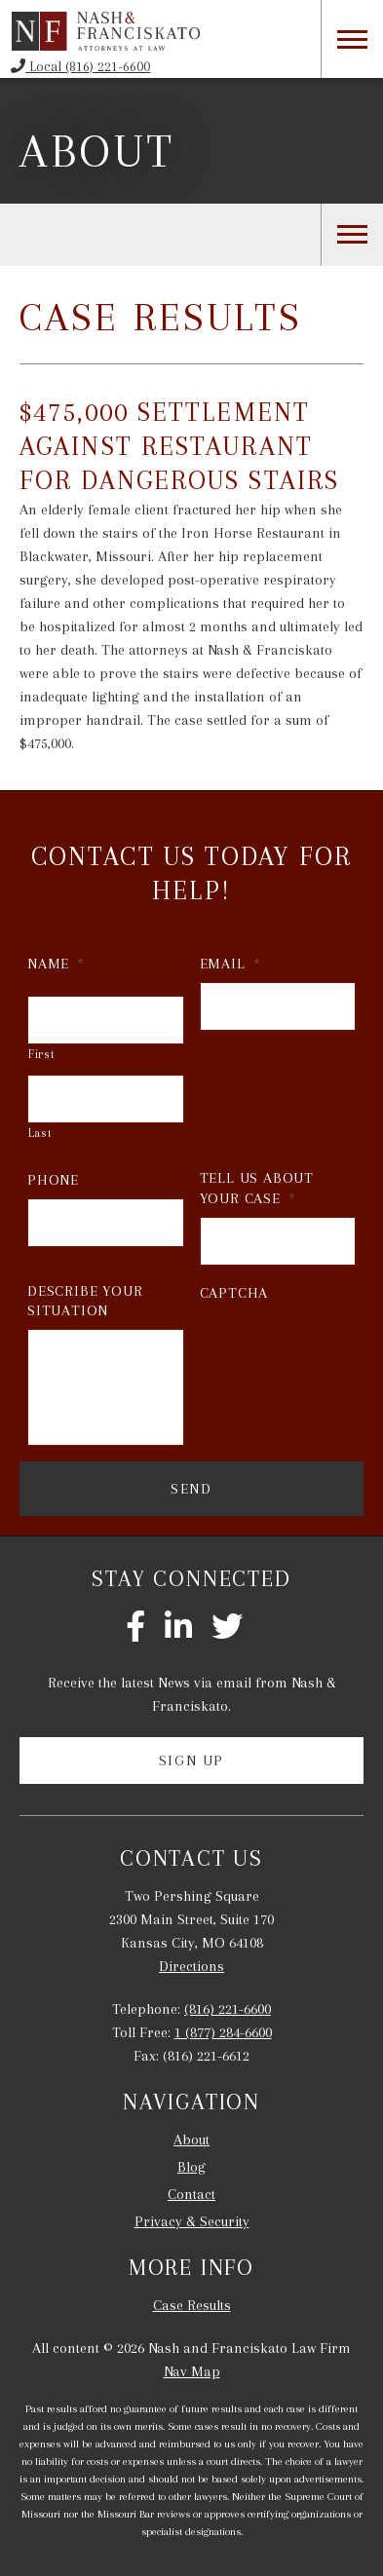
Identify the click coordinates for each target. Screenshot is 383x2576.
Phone (53, 1180)
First (41, 1054)
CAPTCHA (234, 1293)
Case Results (192, 2305)
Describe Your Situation (84, 1301)
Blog (191, 2167)
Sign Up (191, 1760)
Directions (191, 1966)
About (97, 151)
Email (230, 963)
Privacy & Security (191, 2221)
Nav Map (192, 2371)
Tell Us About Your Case (257, 1188)
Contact (191, 2194)
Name (56, 963)
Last (40, 1133)
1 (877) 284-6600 (223, 2032)
